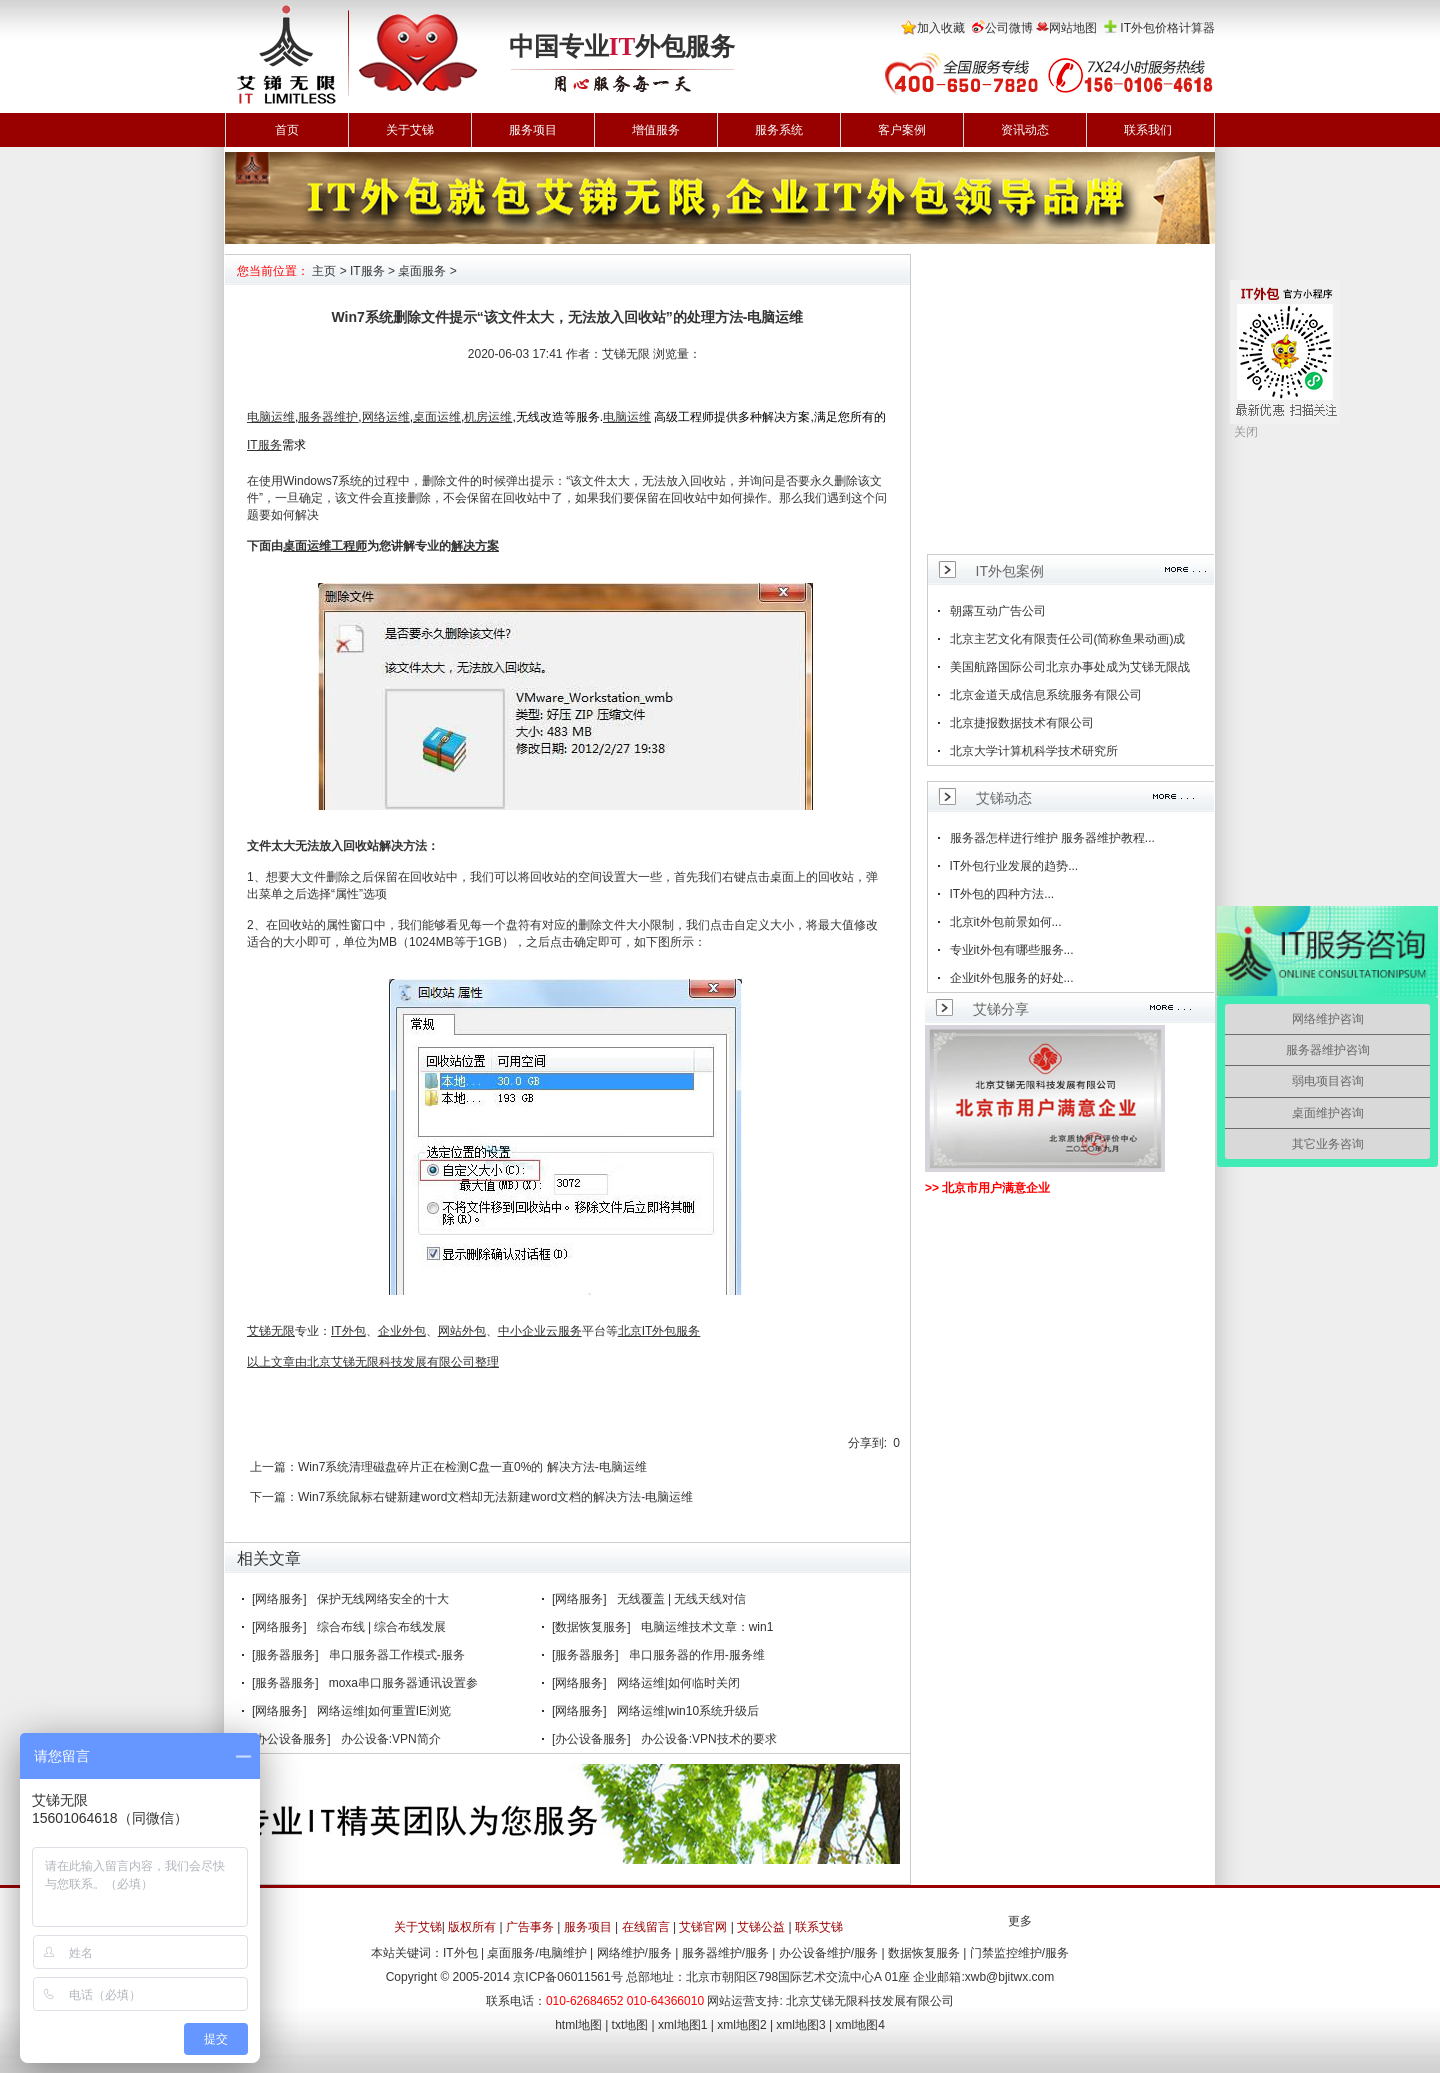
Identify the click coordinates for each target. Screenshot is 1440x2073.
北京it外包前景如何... (1006, 922)
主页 (324, 271)
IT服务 (367, 271)
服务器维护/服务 (725, 1953)
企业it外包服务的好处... (1012, 978)
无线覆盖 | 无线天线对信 (682, 1599)
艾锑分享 (1001, 1009)
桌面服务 (422, 271)
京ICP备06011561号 (567, 1977)
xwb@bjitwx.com (1010, 1977)
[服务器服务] (285, 1655)
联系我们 (1148, 130)
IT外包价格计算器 (1167, 28)
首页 (287, 130)
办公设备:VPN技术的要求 (709, 1739)
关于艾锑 (410, 130)
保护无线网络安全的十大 (383, 1599)
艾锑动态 (1004, 798)
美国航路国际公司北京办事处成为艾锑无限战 (1070, 667)
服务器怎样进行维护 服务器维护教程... (1052, 838)
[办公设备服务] (291, 1739)
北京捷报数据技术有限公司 (1022, 723)
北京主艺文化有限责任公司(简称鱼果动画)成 (1068, 639)
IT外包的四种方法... (1002, 894)
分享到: (867, 1443)
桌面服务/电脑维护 (536, 1953)
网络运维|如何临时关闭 (678, 1683)
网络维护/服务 (634, 1953)
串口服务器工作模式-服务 (397, 1655)
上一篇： (274, 1467)
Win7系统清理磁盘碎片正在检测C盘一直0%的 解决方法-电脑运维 (472, 1467)
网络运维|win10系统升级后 (688, 1711)
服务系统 (779, 130)
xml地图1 (682, 2025)
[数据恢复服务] (591, 1627)
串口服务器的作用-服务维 (697, 1655)
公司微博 (1009, 28)
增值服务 (656, 130)
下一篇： (274, 1497)
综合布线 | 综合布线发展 (382, 1627)
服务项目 (533, 130)
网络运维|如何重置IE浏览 (384, 1711)
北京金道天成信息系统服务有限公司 (1046, 695)
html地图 (578, 2025)
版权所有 (472, 1927)
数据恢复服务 (924, 1953)
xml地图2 (741, 2025)
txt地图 (630, 2025)
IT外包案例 (1010, 571)
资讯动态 (1025, 130)
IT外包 (460, 1953)
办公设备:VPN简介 (391, 1739)
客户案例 (902, 130)
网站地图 (1073, 28)
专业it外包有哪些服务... (1012, 950)
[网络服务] (279, 1599)
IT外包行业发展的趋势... (1014, 866)
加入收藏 (941, 28)
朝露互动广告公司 (998, 611)
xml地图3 (800, 2025)
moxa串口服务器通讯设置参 (403, 1683)
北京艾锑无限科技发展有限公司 (870, 2001)
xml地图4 (860, 2025)
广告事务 (530, 1927)
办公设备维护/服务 (828, 1953)
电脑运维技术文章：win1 (707, 1627)
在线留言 (646, 1927)
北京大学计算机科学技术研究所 (1034, 751)
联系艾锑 (819, 1927)
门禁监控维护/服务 (1019, 1953)
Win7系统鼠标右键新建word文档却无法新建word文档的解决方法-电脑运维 (495, 1497)
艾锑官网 (703, 1927)
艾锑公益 (761, 1927)
